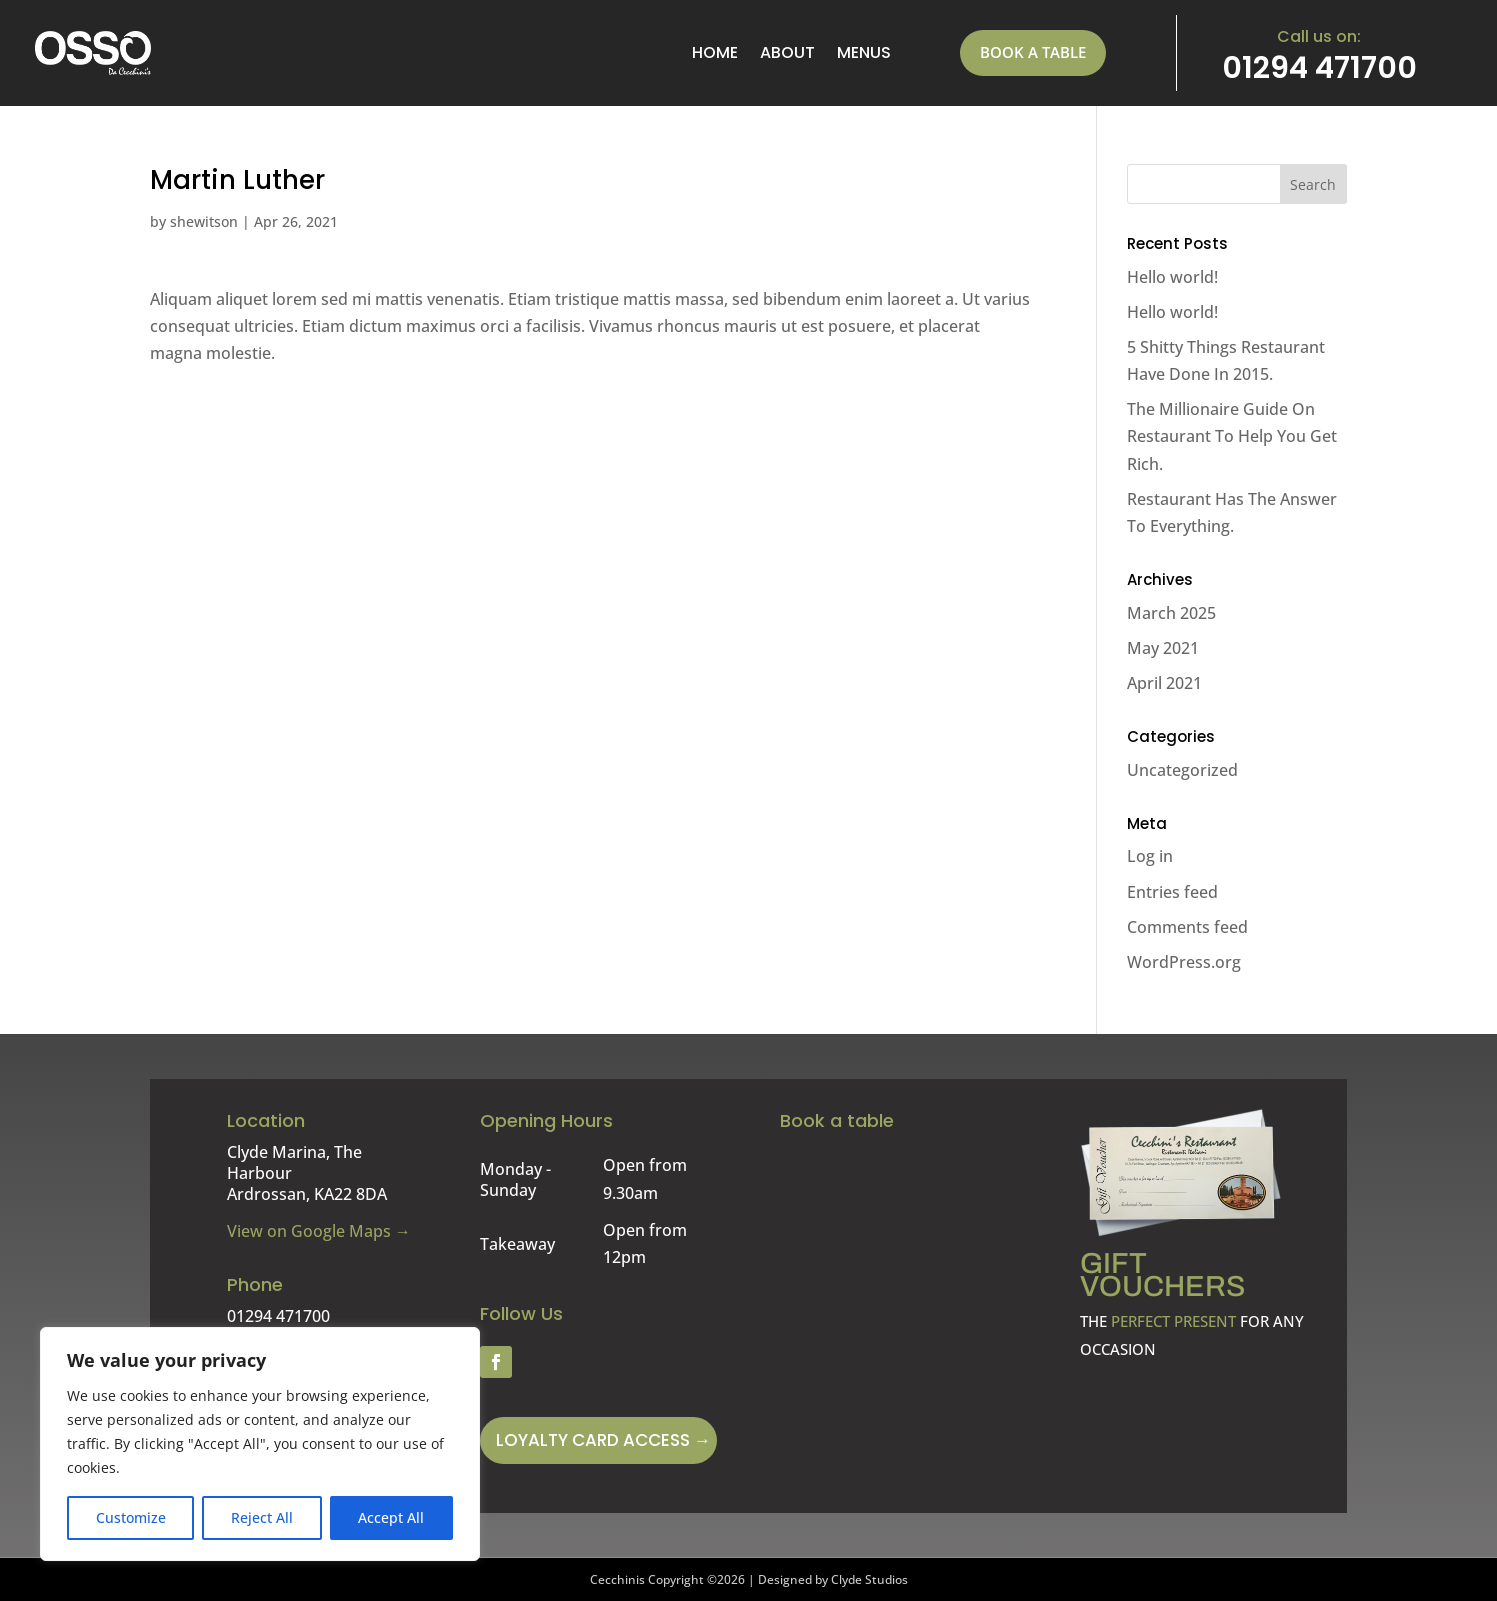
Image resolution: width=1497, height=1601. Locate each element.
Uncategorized (1182, 770)
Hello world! (1172, 277)
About (787, 52)
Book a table (1033, 52)
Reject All (262, 1517)
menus (864, 52)
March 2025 (1171, 613)
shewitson (204, 221)
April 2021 (1164, 683)
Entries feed (1172, 892)
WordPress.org (1184, 962)
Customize (131, 1517)
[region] (260, 1444)
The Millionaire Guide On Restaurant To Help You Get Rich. (1232, 436)
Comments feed (1187, 927)
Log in (1150, 856)
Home (715, 52)
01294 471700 (1319, 68)
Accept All (391, 1517)
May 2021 (1163, 648)
